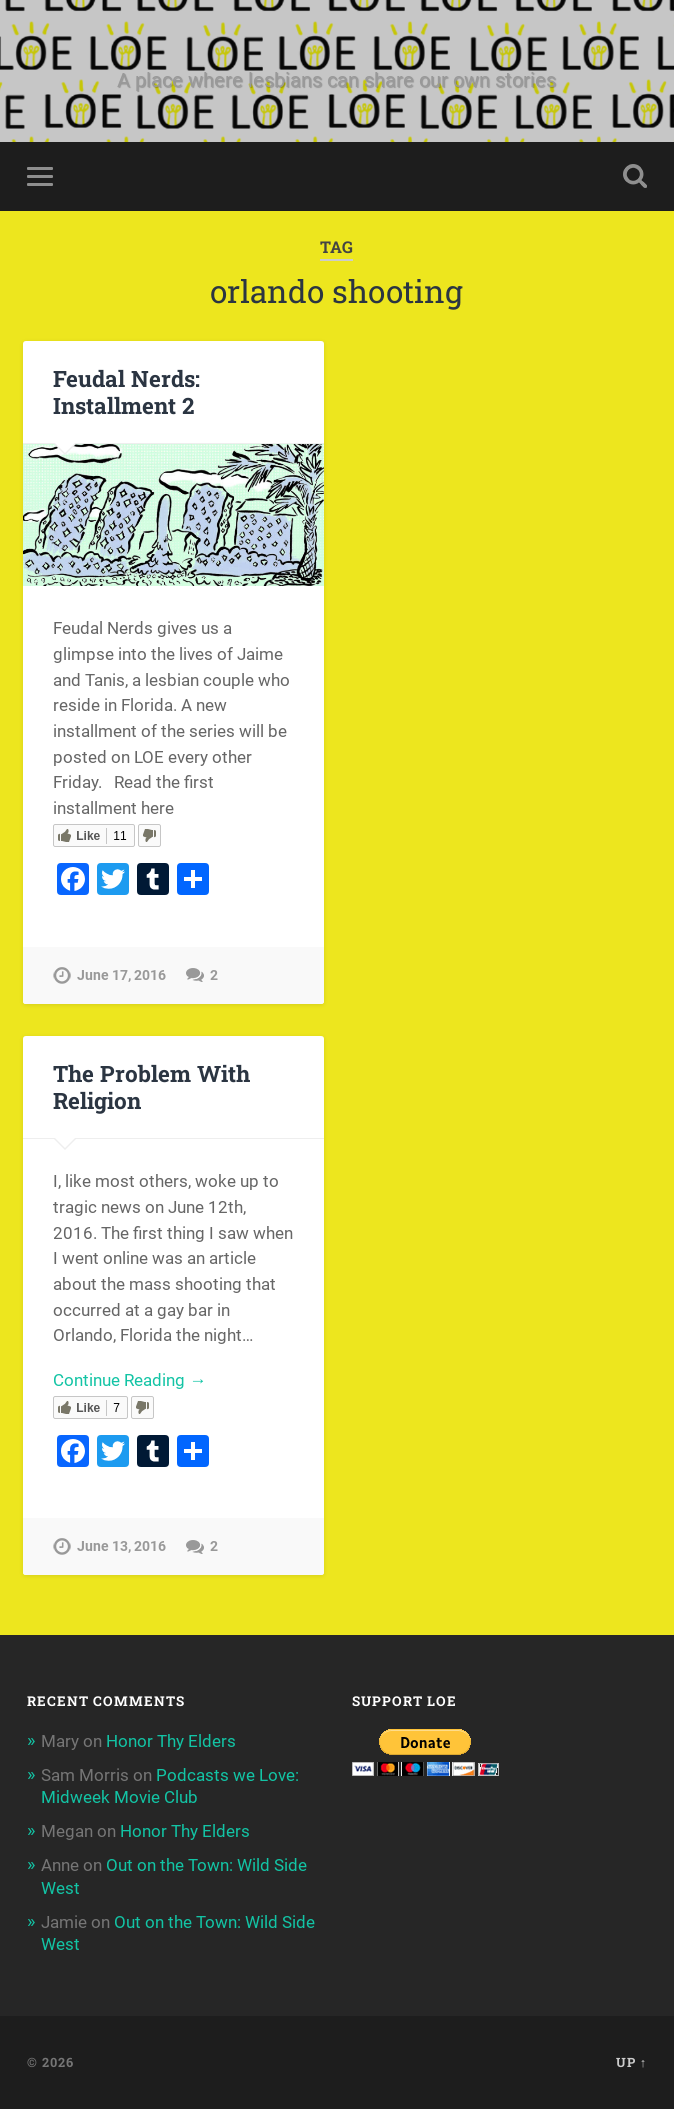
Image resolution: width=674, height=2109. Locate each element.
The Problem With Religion (151, 1086)
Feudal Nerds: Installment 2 (126, 391)
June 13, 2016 (121, 1546)
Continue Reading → (129, 1380)
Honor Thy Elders (171, 1741)
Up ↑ (631, 2062)
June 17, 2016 (121, 975)
